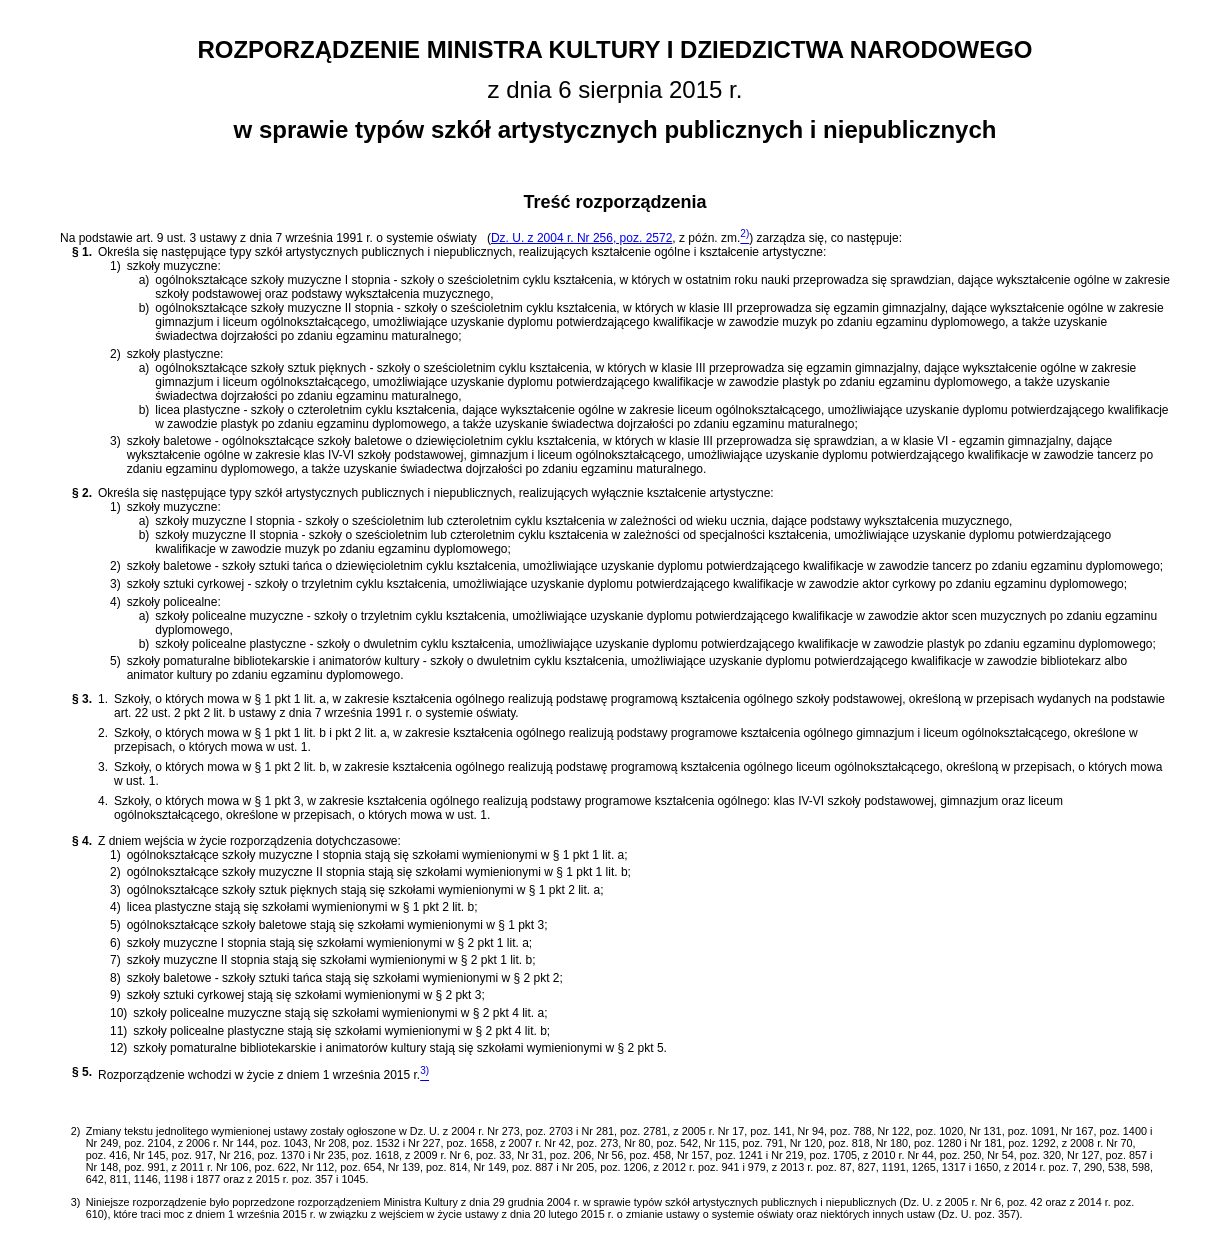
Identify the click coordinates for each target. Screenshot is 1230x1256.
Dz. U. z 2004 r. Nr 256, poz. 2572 (581, 238)
